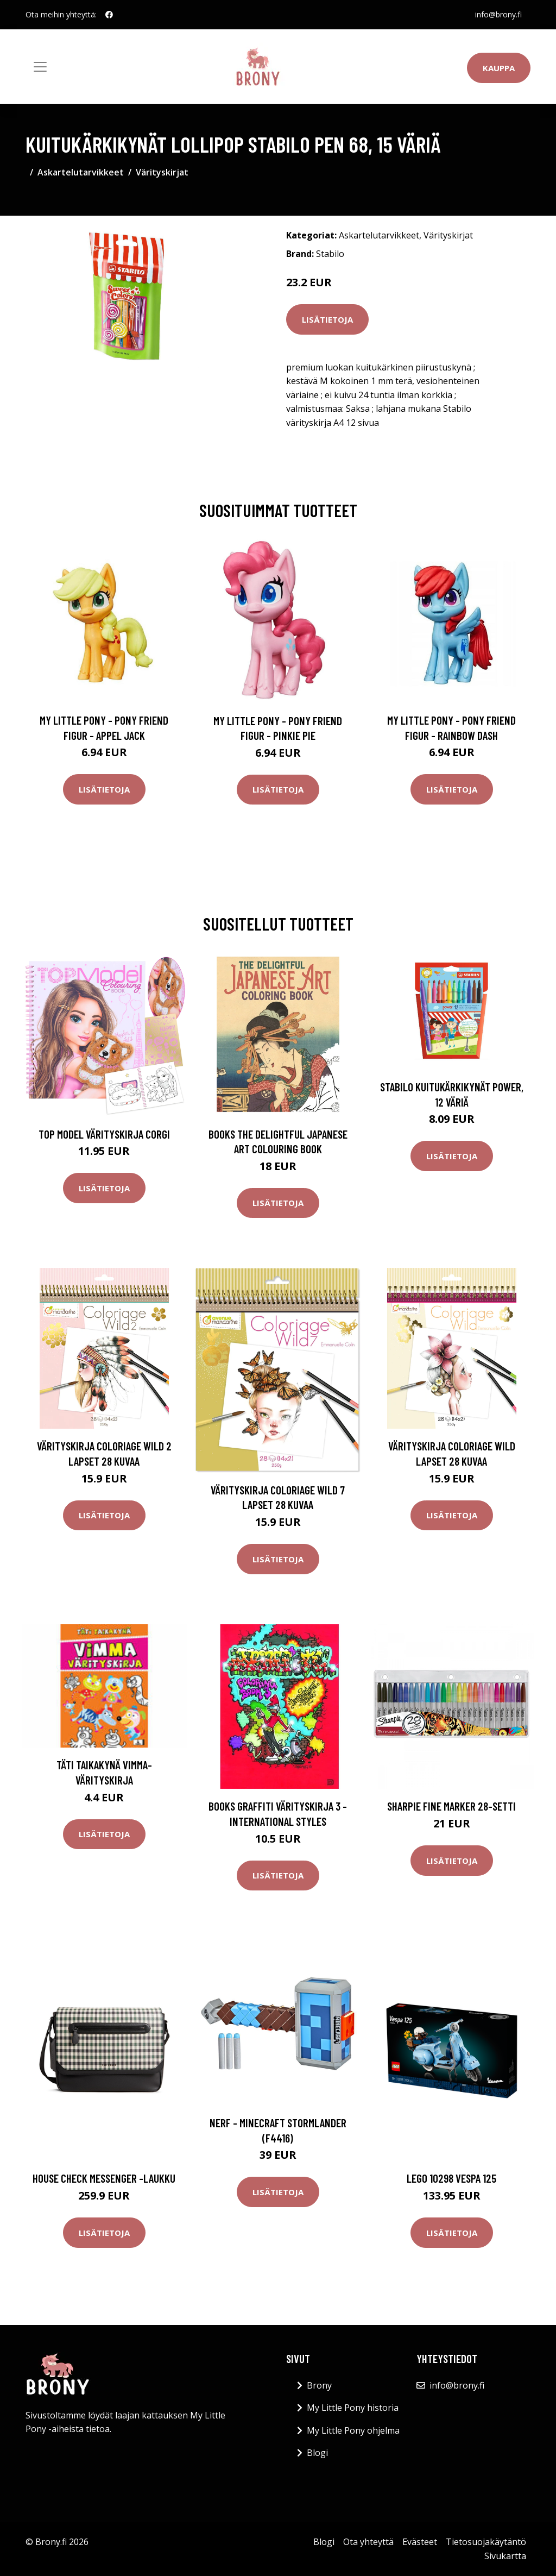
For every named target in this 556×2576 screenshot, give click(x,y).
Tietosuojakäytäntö (486, 2542)
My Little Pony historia (353, 2408)
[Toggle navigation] (40, 66)
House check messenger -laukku (104, 2178)
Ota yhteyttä (368, 2542)
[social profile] (109, 14)
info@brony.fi (498, 14)
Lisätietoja (327, 319)
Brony (319, 2385)
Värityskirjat (162, 172)
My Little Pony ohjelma (353, 2430)
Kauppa (499, 67)
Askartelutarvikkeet (80, 172)
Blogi (317, 2453)
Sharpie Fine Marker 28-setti (451, 1806)
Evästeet (419, 2542)
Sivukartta (505, 2556)
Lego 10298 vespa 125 (451, 2178)
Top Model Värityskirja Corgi (104, 1134)
